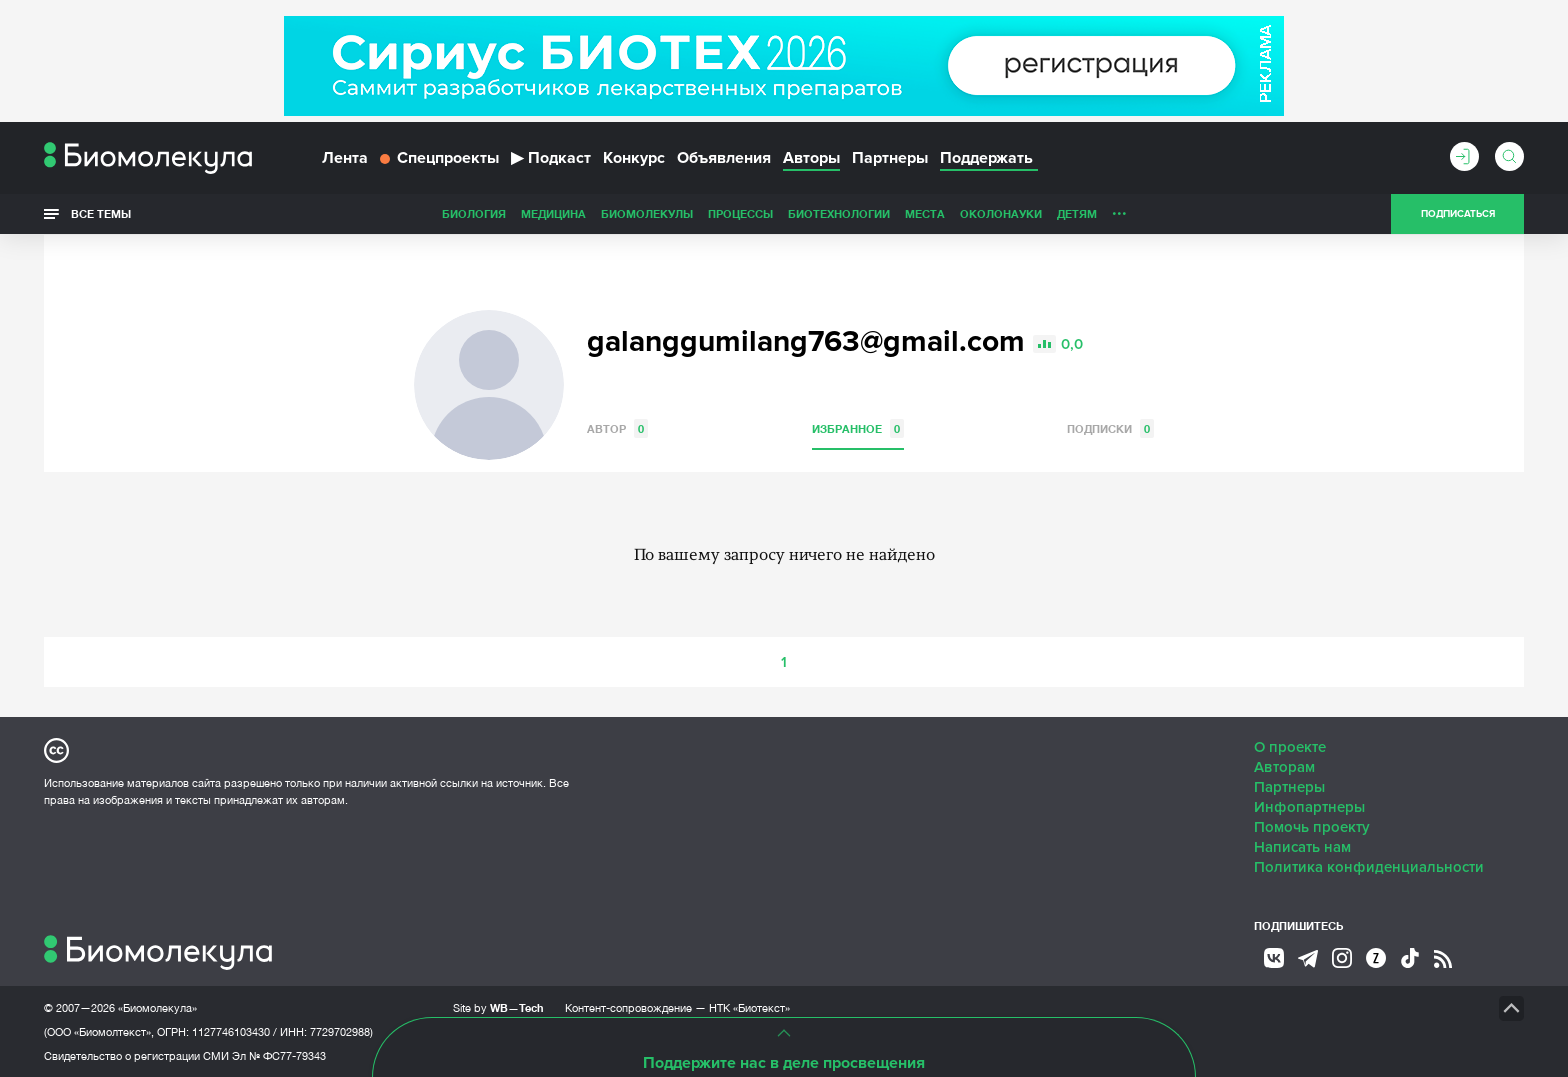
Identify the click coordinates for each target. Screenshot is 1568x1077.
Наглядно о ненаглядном (1185, 213)
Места (784, 213)
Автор (617, 427)
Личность (1002, 213)
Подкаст (551, 158)
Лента (345, 158)
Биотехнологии (698, 213)
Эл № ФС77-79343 (279, 1055)
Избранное (858, 427)
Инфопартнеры (1309, 806)
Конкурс (634, 158)
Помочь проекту (1312, 826)
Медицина (412, 213)
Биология (333, 213)
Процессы (599, 213)
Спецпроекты (439, 158)
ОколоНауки (860, 213)
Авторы (811, 158)
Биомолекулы (506, 213)
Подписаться (1458, 214)
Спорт (1067, 213)
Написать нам (1302, 846)
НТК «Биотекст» (749, 1007)
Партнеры (890, 158)
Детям (936, 213)
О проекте (1290, 746)
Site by (498, 1006)
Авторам (1284, 766)
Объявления (724, 158)
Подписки (1110, 427)
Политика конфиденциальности (1369, 866)
